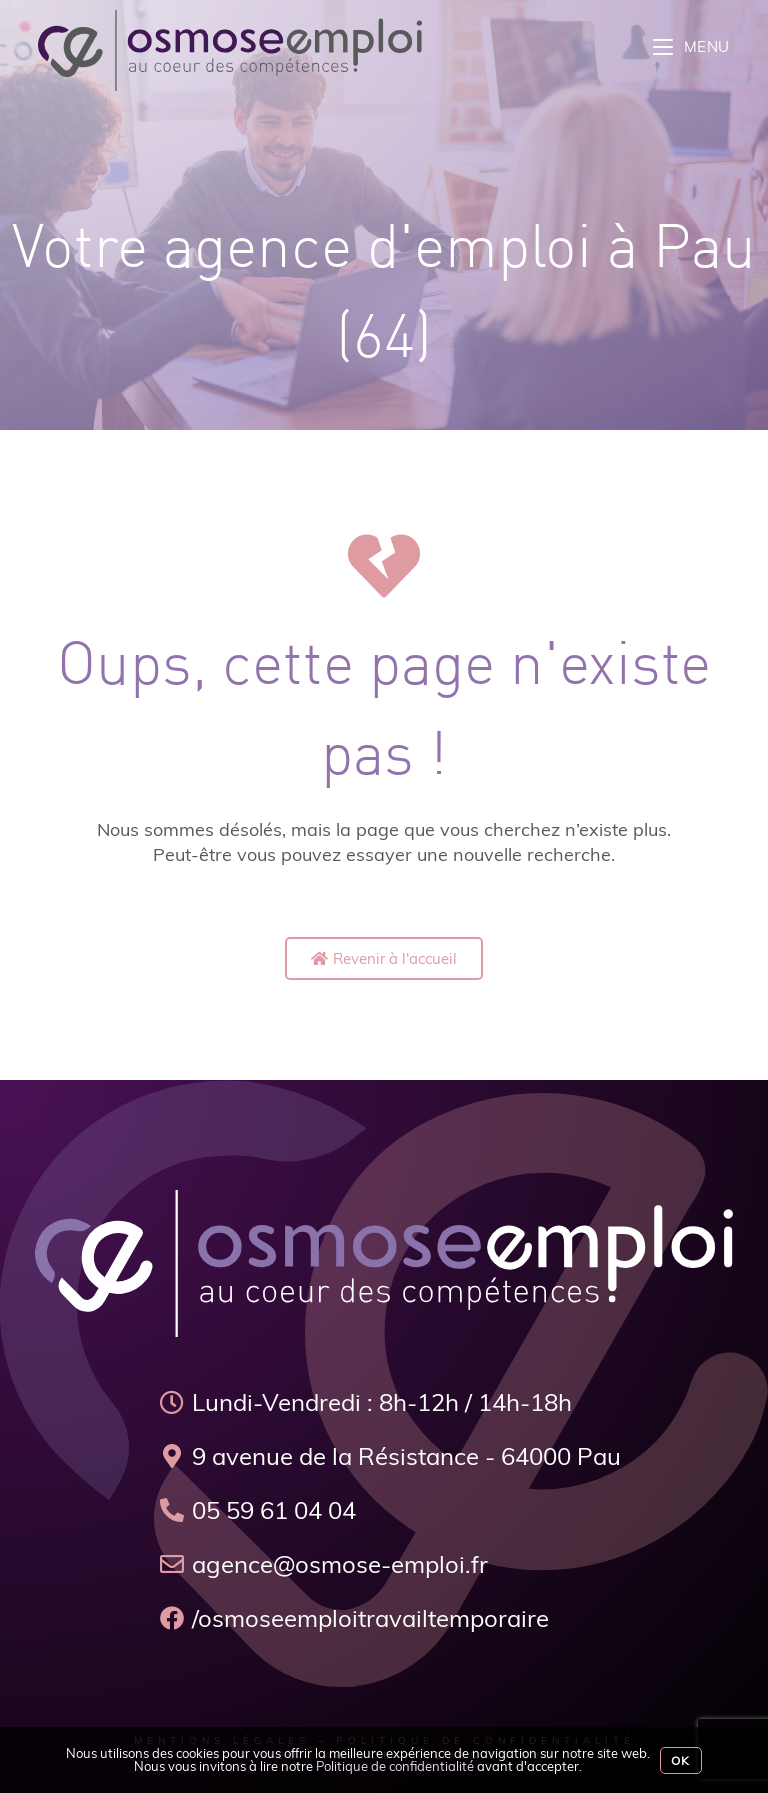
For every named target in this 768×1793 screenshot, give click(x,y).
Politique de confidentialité (395, 1766)
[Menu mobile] (691, 46)
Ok (680, 1760)
